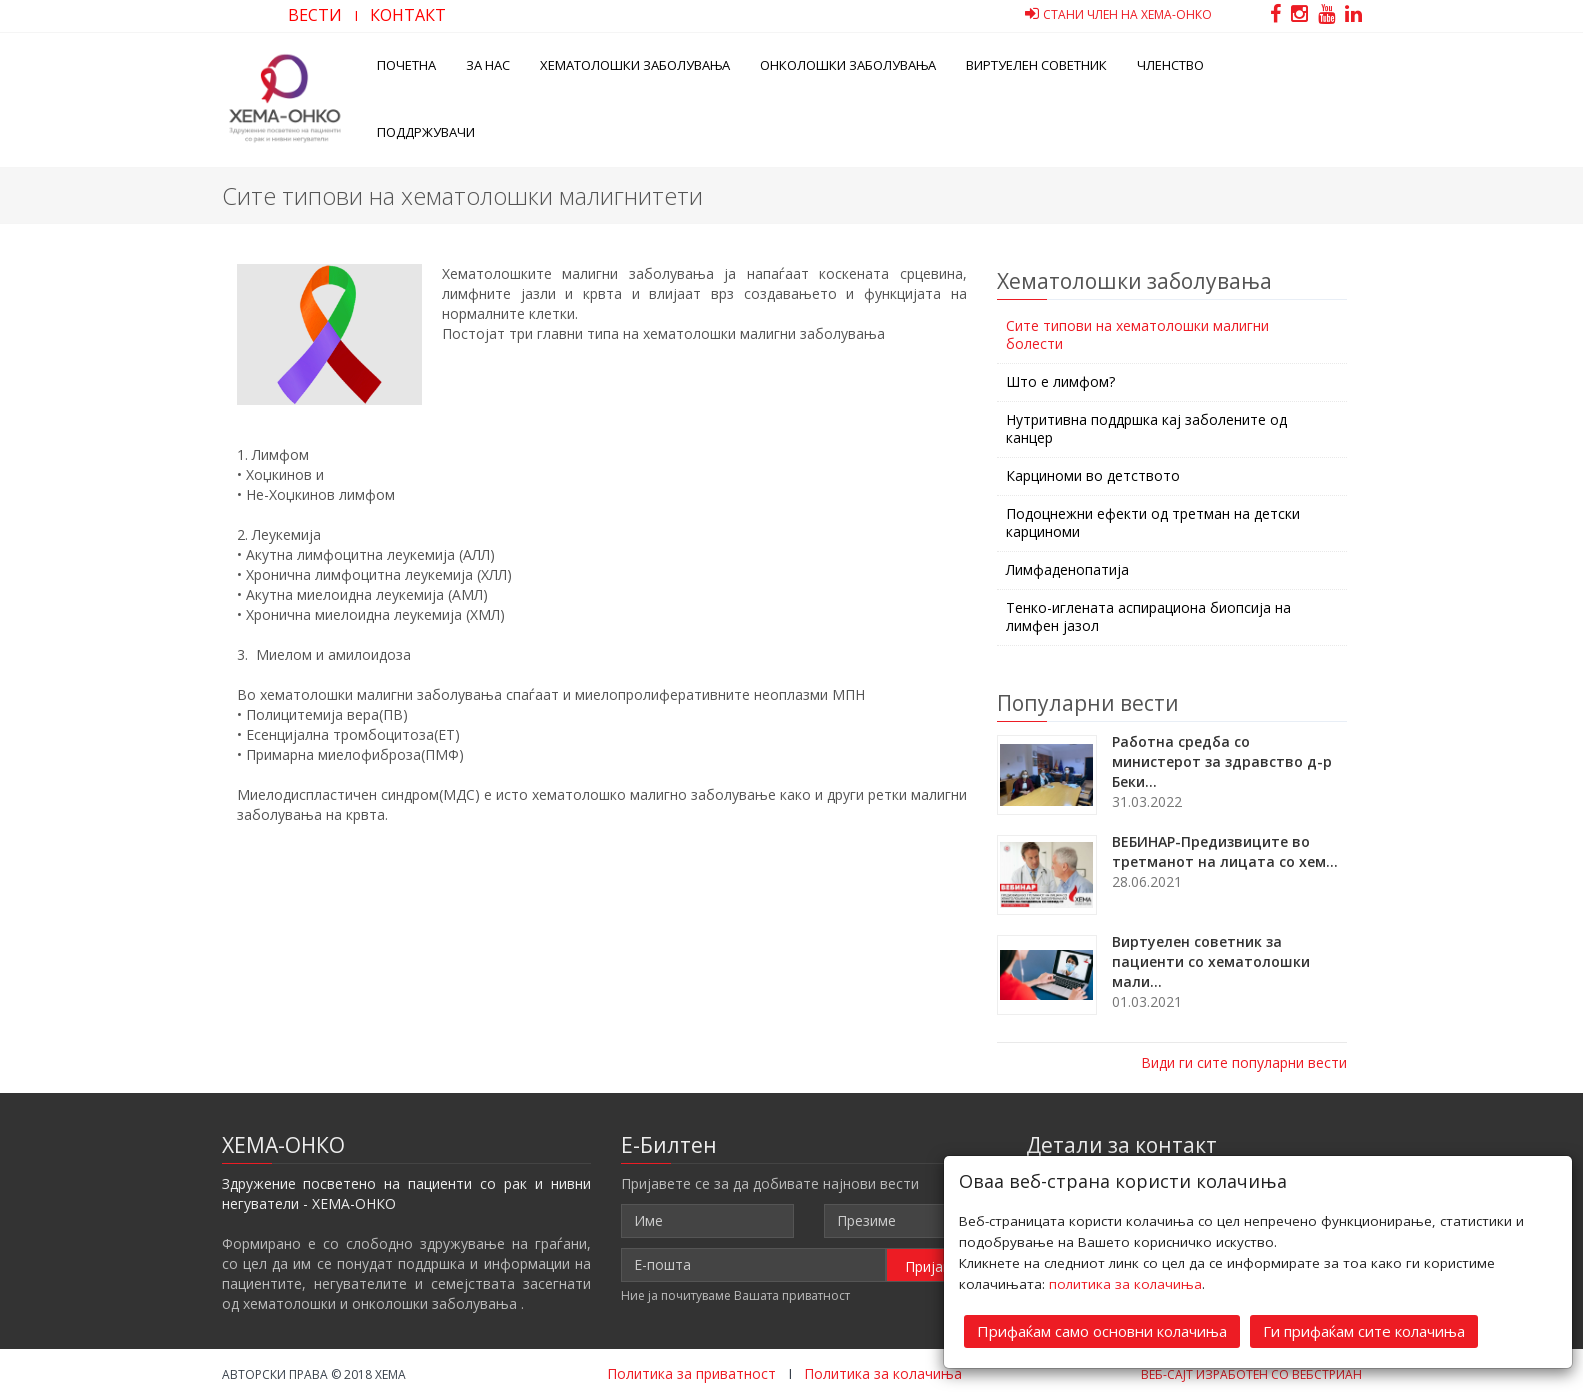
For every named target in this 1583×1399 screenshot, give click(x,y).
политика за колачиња (1125, 1283)
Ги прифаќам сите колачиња (1364, 1330)
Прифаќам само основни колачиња (1102, 1330)
